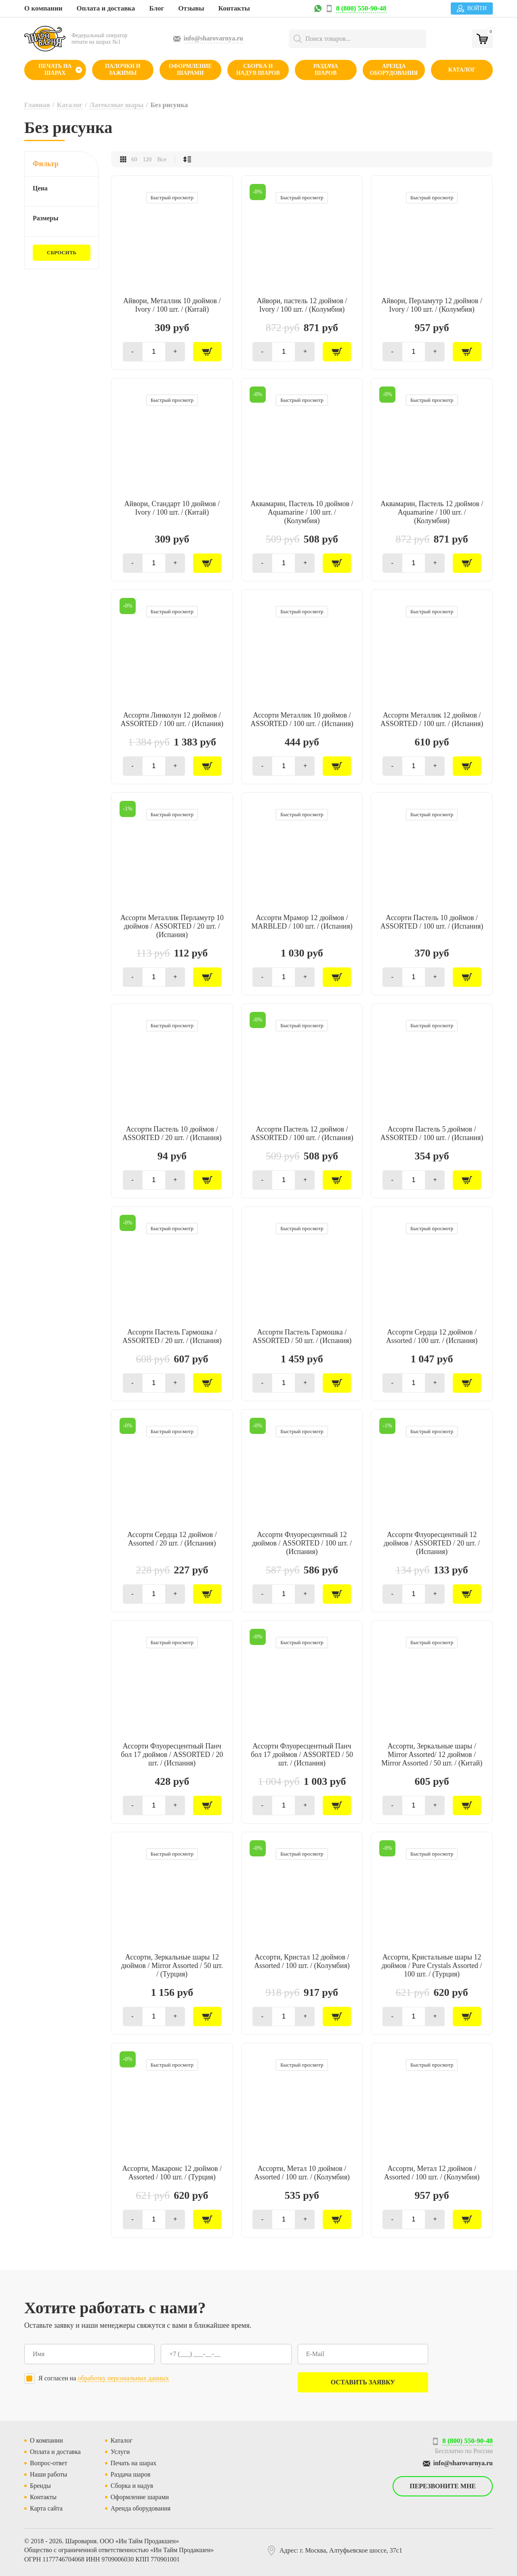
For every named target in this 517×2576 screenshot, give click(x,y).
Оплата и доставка (105, 8)
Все (161, 159)
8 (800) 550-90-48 (361, 8)
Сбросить (61, 252)
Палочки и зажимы (123, 69)
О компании (43, 8)
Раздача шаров (325, 69)
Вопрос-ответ (48, 2463)
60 (134, 159)
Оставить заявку (363, 2382)
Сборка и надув (132, 2485)
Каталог (462, 70)
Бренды (40, 2485)
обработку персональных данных (123, 2378)
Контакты (234, 8)
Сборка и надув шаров (258, 69)
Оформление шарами (190, 69)
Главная (37, 105)
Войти (472, 8)
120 (147, 159)
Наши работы (48, 2474)
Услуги (120, 2451)
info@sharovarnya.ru (214, 38)
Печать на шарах (54, 69)
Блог (156, 8)
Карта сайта (46, 2508)
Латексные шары (116, 105)
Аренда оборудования (394, 69)
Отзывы (191, 8)
